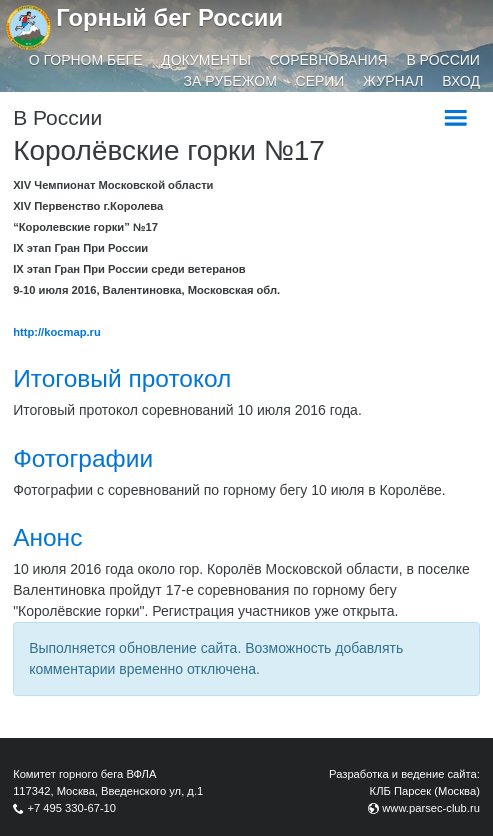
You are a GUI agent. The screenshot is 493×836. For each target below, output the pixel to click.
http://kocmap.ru (57, 332)
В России (443, 60)
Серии (320, 81)
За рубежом (230, 81)
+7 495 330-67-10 (71, 808)
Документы (206, 60)
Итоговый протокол (122, 378)
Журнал (393, 81)
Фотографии (83, 458)
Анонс (47, 537)
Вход (461, 81)
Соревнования (329, 60)
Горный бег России (169, 17)
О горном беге (86, 60)
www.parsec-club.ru (431, 808)
